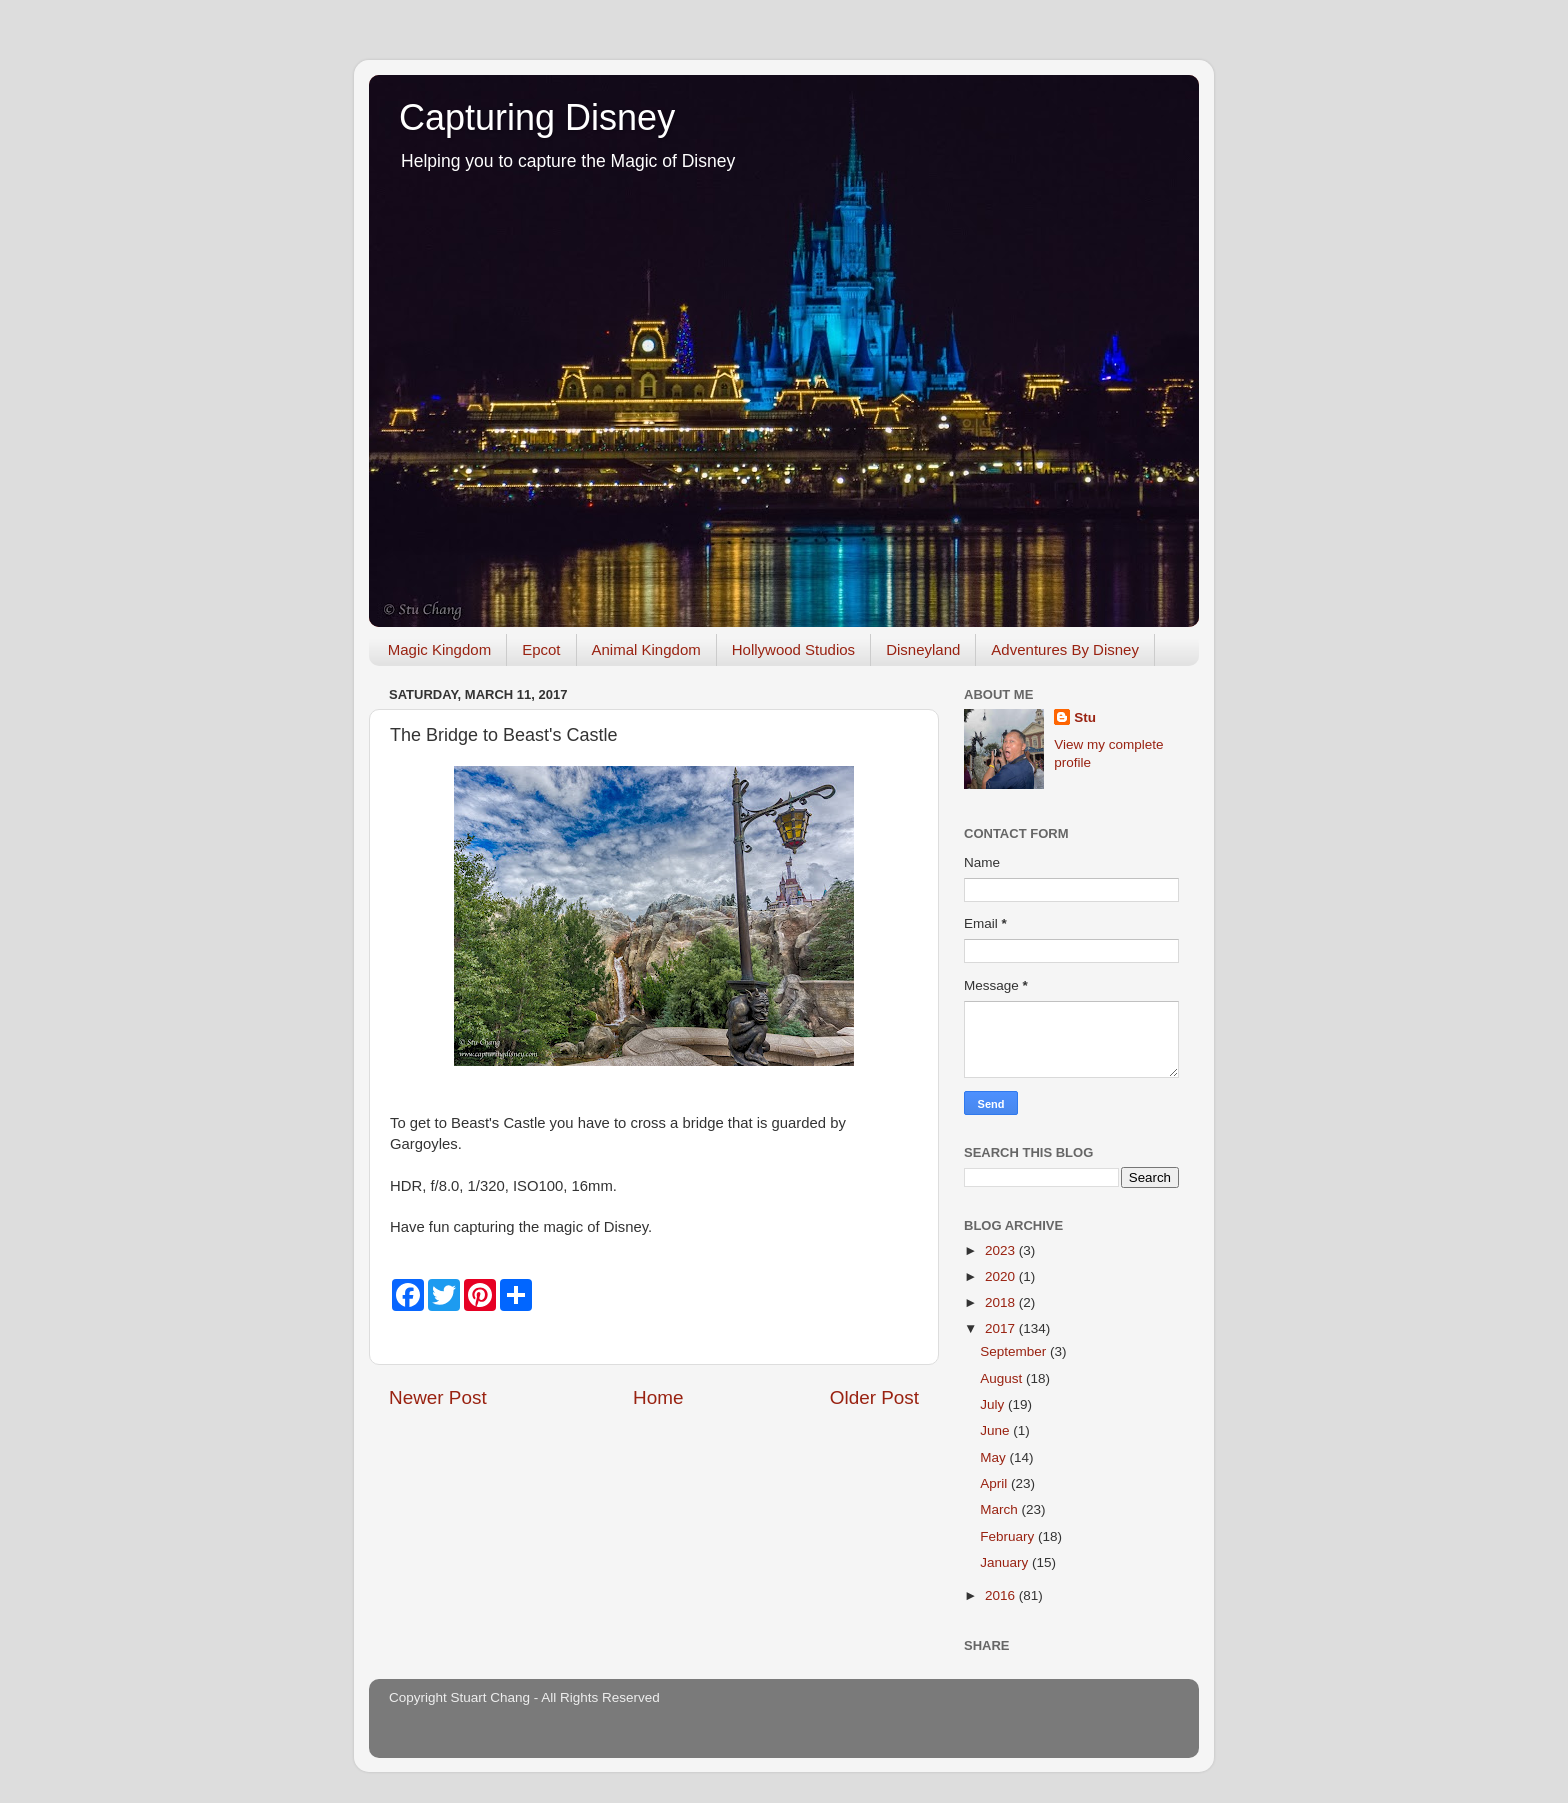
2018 (1002, 1302)
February (1009, 1536)
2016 (1002, 1595)
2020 (1002, 1276)
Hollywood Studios (793, 649)
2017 (1002, 1328)
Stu (1085, 717)
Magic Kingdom (439, 649)
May (994, 1457)
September (1015, 1351)
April (995, 1483)
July (994, 1404)
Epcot (541, 649)
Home (658, 1397)
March (1000, 1509)
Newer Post (438, 1397)
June (996, 1430)
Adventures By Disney (1065, 649)
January (1006, 1562)
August (1003, 1378)
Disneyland (923, 649)
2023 (1002, 1250)
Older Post (874, 1397)
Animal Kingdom (646, 649)
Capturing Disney (537, 117)
